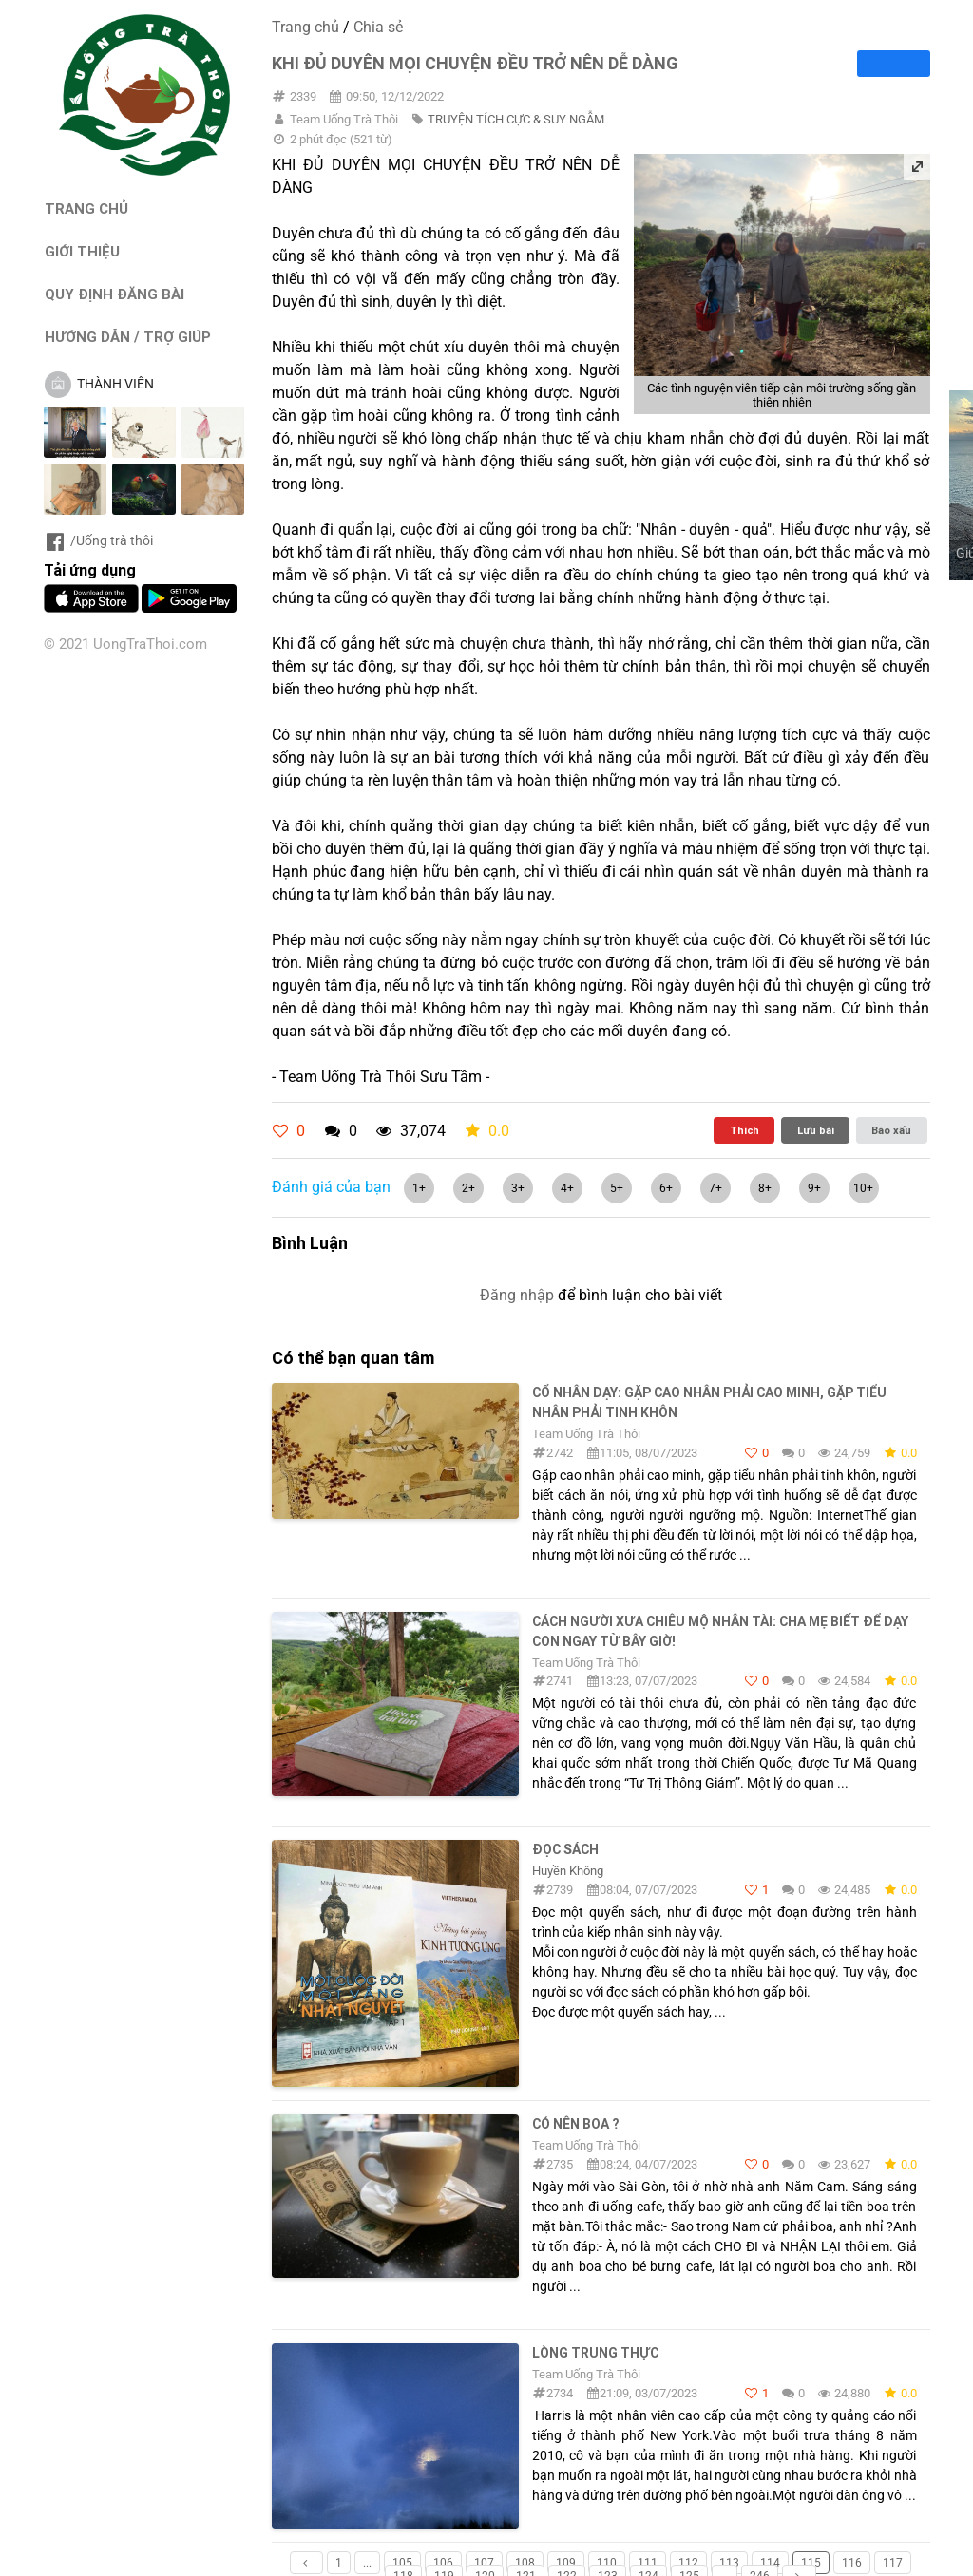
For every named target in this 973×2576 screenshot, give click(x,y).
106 (443, 2562)
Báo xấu (891, 1130)
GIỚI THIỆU (82, 251)
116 (852, 2562)
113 (729, 2562)
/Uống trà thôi (98, 540)
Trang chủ (305, 27)
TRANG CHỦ (86, 208)
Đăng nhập (517, 1295)
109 (566, 2562)
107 (484, 2562)
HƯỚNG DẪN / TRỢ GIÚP (128, 337)
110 (607, 2562)
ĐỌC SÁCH (565, 1849)
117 (893, 2562)
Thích (744, 1130)
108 (525, 2562)
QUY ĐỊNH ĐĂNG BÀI (114, 294)
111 (648, 2562)
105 (402, 2562)
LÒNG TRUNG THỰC (595, 2352)
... (367, 2562)
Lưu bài (815, 1130)
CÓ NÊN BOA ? (575, 2123)
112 (688, 2562)
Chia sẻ (378, 27)
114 (770, 2562)
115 (811, 2562)
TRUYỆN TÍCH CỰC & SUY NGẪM (516, 119)
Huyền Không (567, 1871)
